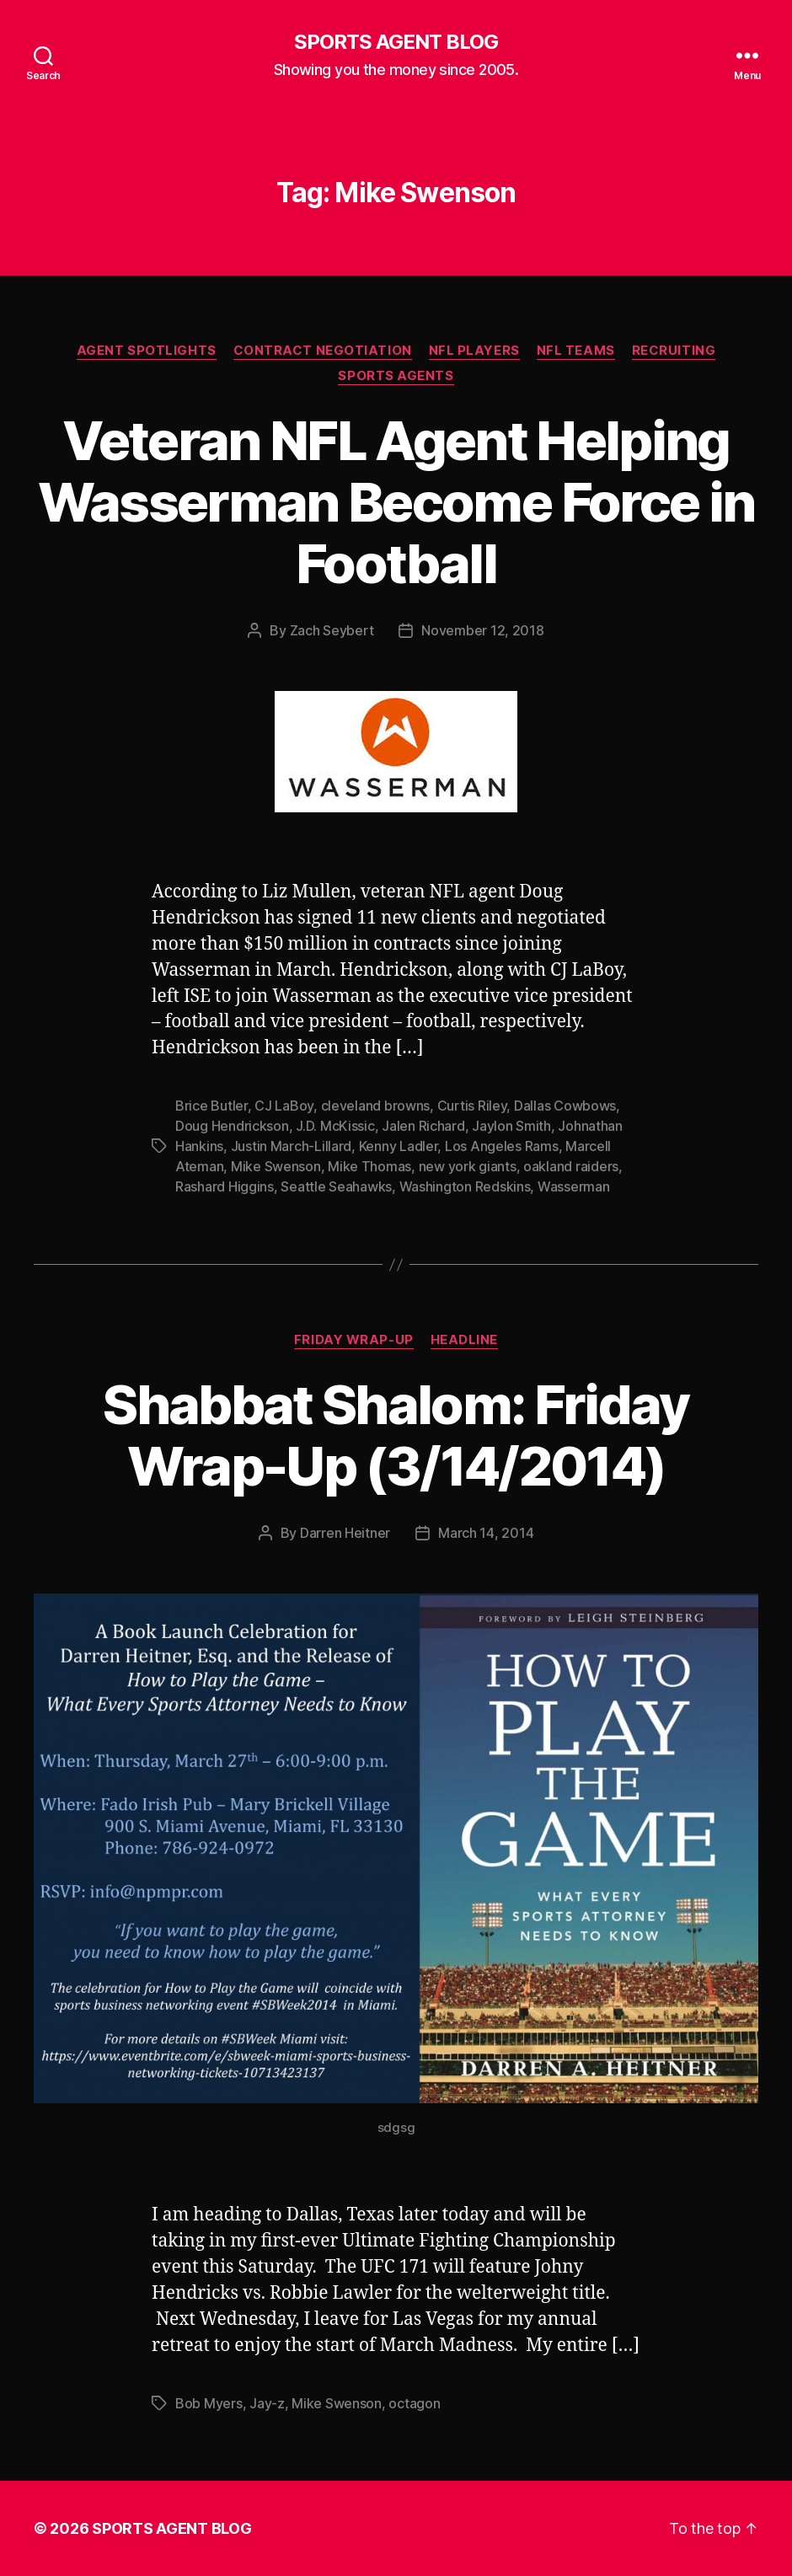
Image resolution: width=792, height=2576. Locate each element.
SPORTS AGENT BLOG (396, 42)
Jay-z (267, 2403)
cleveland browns (376, 1105)
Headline (464, 1339)
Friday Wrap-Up (354, 1339)
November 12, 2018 (482, 630)
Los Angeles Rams (502, 1146)
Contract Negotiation (322, 350)
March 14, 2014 (485, 1532)
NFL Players (474, 350)
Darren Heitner (345, 1532)
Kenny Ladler (398, 1146)
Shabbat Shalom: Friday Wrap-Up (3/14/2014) (395, 1435)
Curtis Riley (472, 1105)
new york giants (467, 1166)
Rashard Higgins (224, 1186)
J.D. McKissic (335, 1125)
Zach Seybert (332, 630)
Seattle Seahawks (336, 1186)
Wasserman (574, 1186)
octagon (414, 2403)
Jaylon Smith (511, 1125)
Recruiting (674, 350)
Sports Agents (395, 375)
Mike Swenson (276, 1166)
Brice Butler (211, 1105)
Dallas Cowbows (565, 1105)
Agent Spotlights (147, 350)
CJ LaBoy (283, 1105)
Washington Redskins (465, 1186)
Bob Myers (209, 2403)
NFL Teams (576, 350)
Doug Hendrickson (232, 1125)
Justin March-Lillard (291, 1146)
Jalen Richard (423, 1125)
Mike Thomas (369, 1166)
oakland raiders (570, 1166)
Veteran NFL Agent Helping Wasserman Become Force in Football (396, 502)
